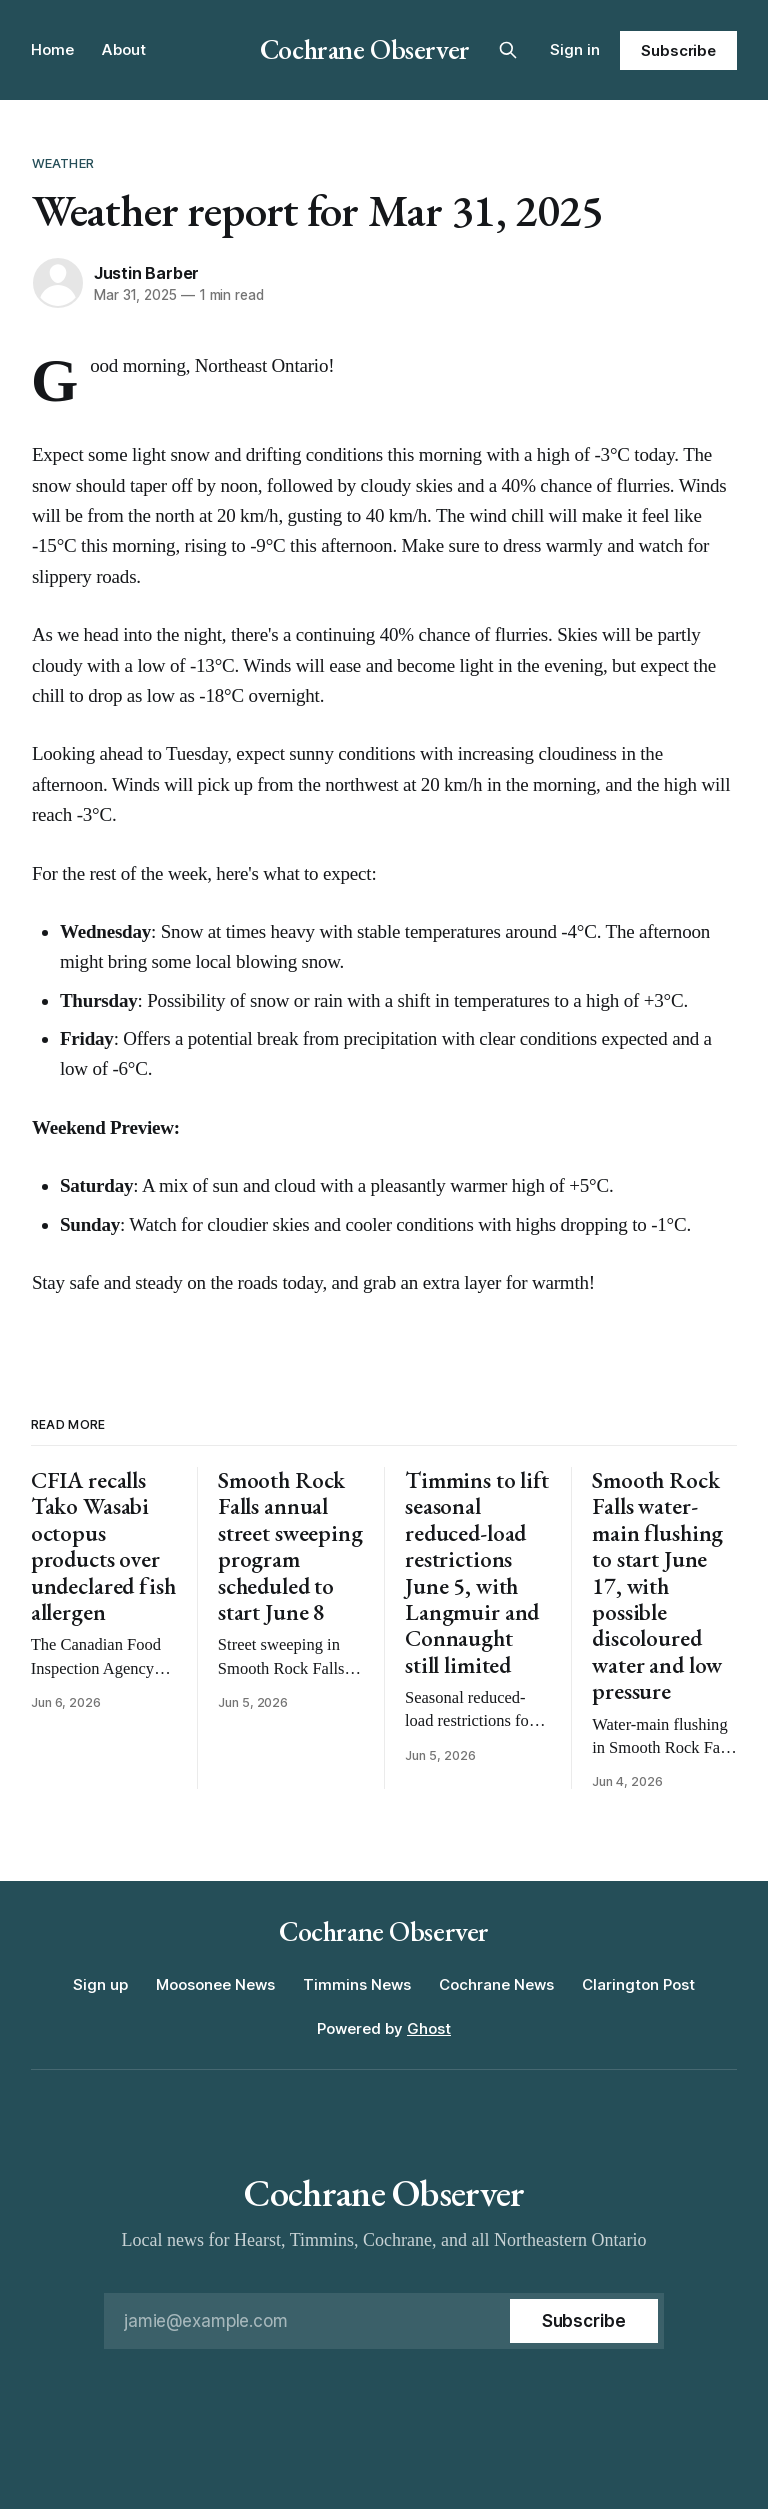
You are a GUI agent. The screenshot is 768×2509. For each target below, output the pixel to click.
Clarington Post (638, 1984)
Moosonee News (215, 1984)
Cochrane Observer (365, 49)
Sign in (575, 49)
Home (52, 49)
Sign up (100, 1984)
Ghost (429, 2028)
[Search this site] (508, 50)
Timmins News (357, 1984)
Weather (63, 163)
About (124, 49)
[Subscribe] (584, 2321)
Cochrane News (496, 1984)
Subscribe (678, 50)
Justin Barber (146, 273)
